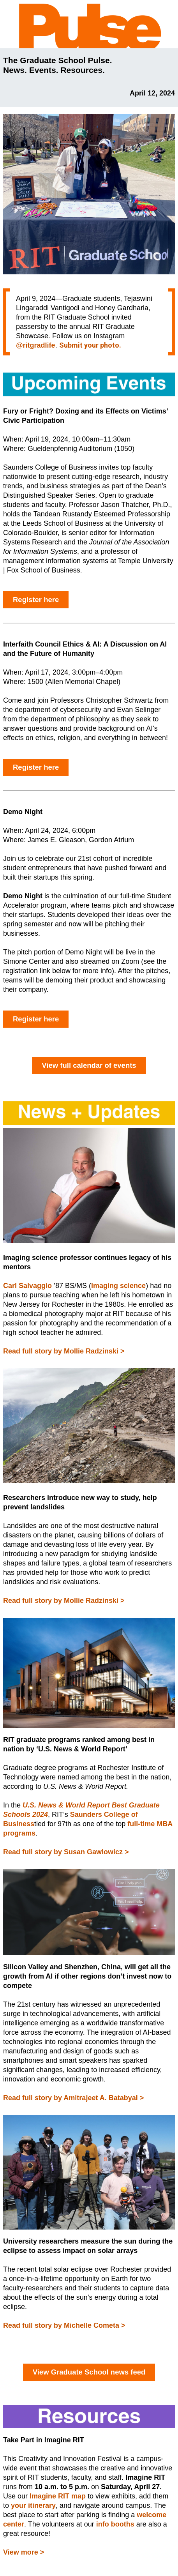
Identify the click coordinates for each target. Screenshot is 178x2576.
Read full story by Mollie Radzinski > (64, 1351)
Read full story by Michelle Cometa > (64, 2325)
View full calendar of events (89, 1065)
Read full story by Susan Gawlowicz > (66, 1852)
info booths (115, 2524)
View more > (23, 2552)
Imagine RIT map (58, 2496)
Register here (36, 599)
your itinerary (33, 2505)
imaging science (118, 1286)
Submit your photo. (90, 345)
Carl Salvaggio (27, 1286)
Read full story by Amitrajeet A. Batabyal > (73, 2098)
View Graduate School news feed (89, 2372)
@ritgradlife (35, 345)
